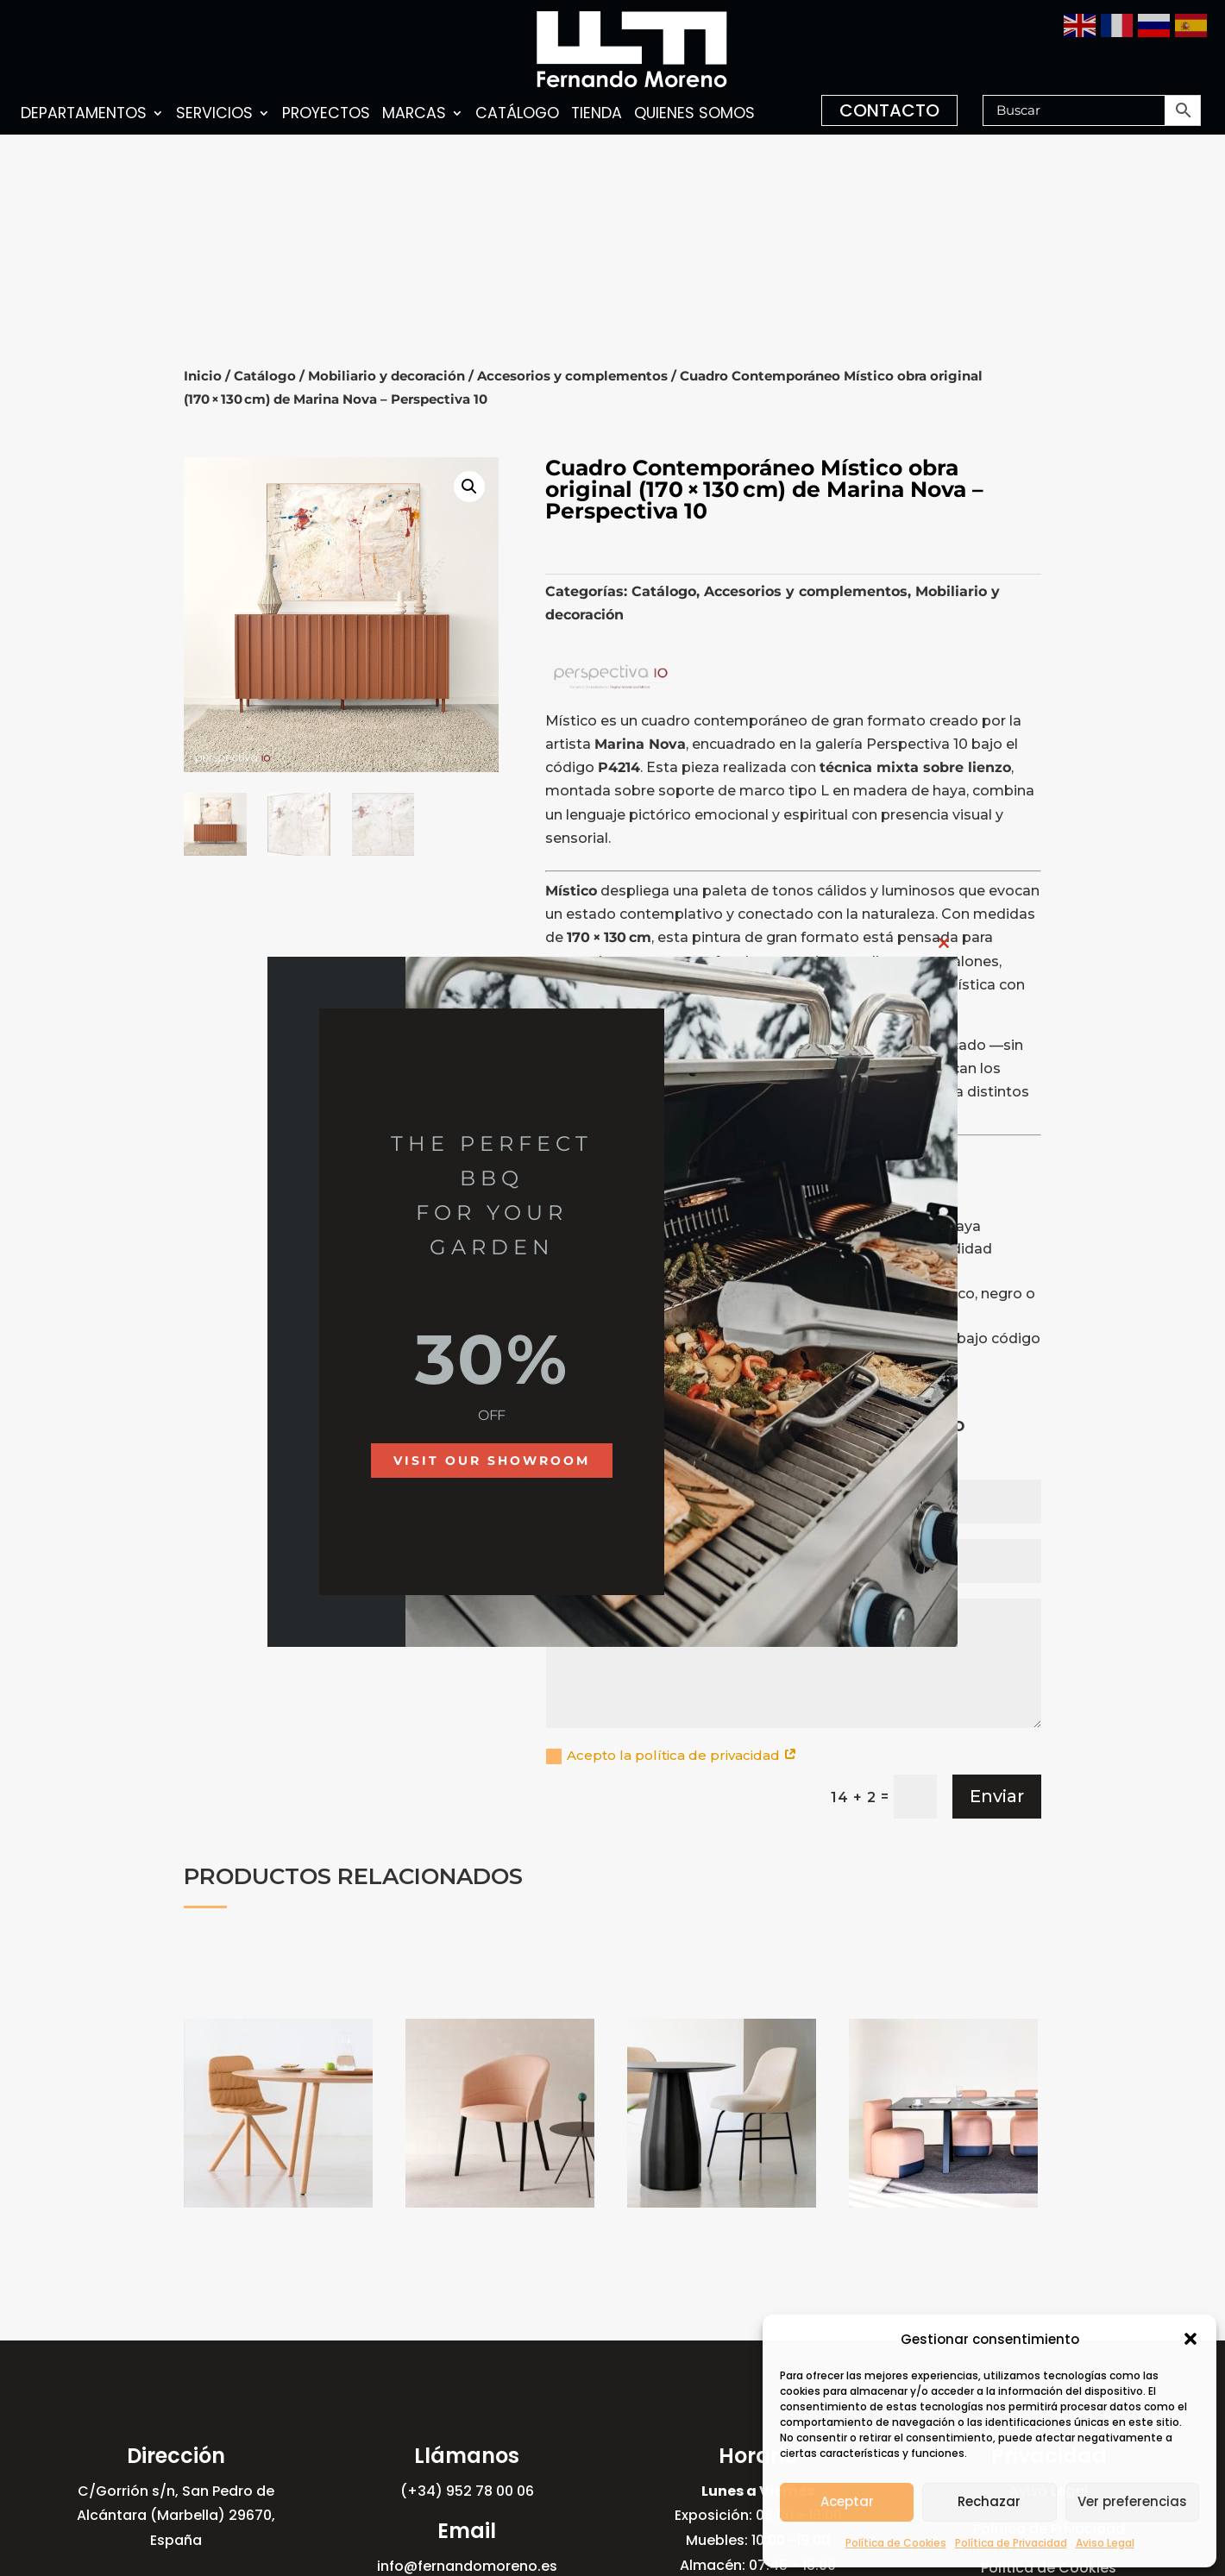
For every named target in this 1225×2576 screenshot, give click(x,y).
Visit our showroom (491, 1460)
